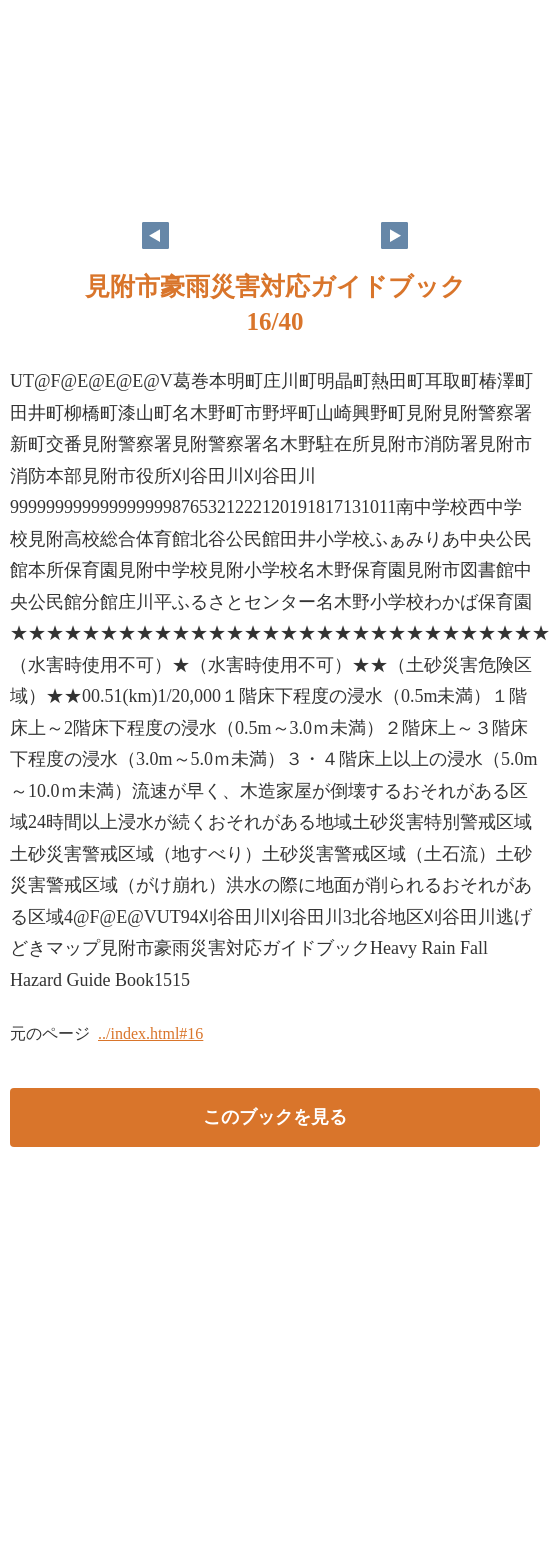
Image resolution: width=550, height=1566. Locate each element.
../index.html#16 (150, 1033)
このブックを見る (275, 1117)
